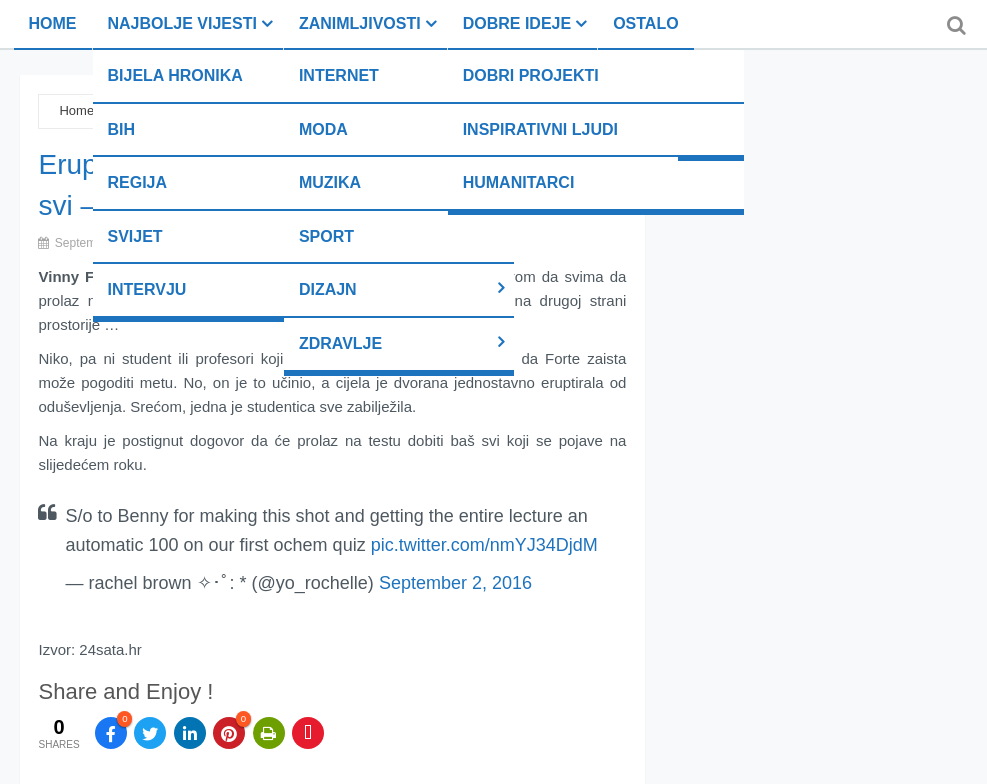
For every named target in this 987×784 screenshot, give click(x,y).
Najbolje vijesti (182, 23)
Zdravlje (340, 343)
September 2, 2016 (455, 583)
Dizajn (328, 289)
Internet (339, 75)
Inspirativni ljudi (540, 129)
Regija (138, 182)
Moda (323, 129)
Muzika (330, 182)
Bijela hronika (175, 75)
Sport (326, 236)
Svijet (135, 236)
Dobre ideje (517, 23)
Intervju (147, 289)
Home (53, 23)
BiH (122, 129)
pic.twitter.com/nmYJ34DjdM (484, 545)
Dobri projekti (531, 75)
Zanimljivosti (360, 23)
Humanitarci (519, 182)
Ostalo (645, 23)
